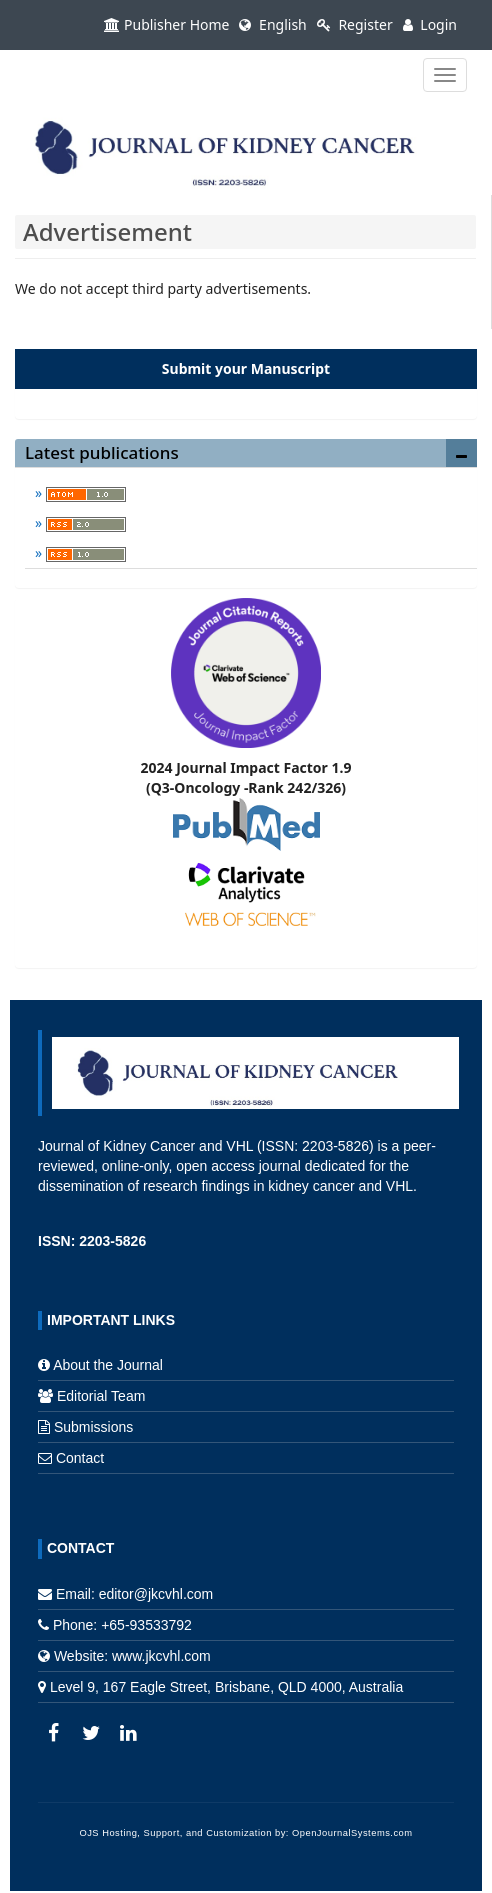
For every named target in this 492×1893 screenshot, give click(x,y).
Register (355, 24)
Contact (80, 1458)
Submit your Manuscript (246, 368)
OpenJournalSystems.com (352, 1833)
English (272, 24)
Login (430, 24)
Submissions (93, 1427)
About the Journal (108, 1365)
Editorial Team (101, 1396)
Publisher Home (166, 24)
